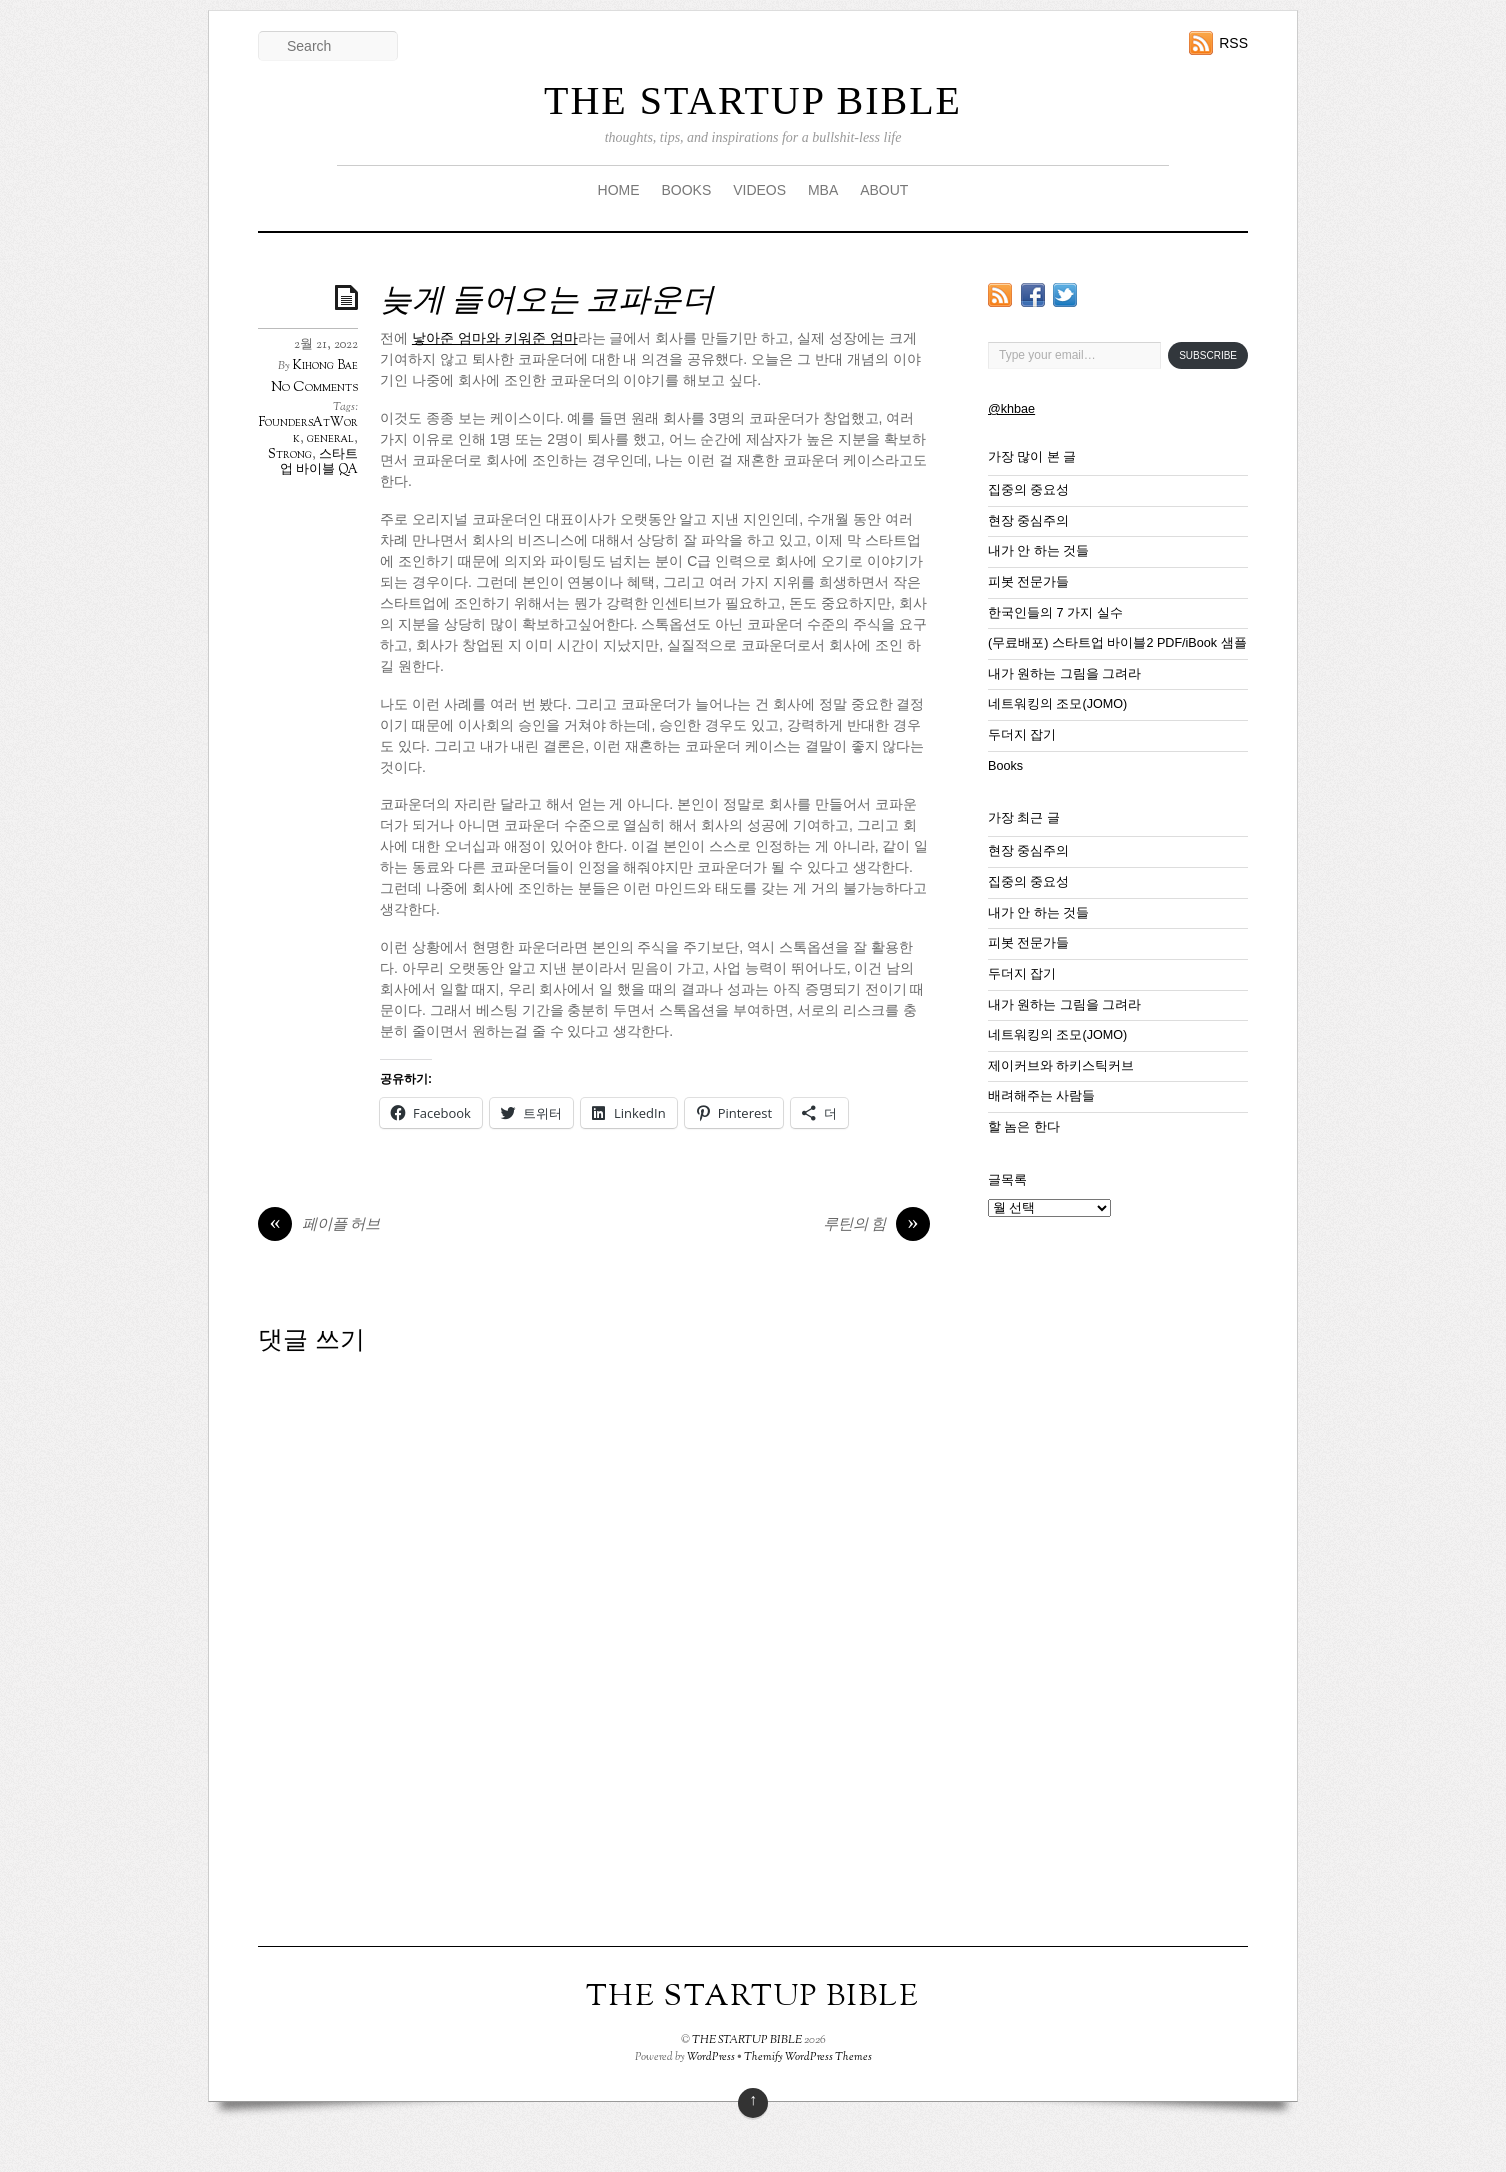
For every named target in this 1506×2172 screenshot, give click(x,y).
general (330, 439)
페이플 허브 (319, 1226)
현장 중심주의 (1029, 521)
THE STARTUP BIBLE (753, 100)
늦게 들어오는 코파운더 (547, 302)
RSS (1233, 43)
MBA (823, 190)
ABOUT (884, 190)
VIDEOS (759, 190)
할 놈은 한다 (1024, 1127)
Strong (290, 455)
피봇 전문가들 (1029, 582)
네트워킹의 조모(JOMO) (1057, 704)
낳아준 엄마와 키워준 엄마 (495, 338)
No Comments (314, 387)
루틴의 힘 (876, 1226)
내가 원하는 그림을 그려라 (1065, 674)
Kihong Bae (325, 366)
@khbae (1011, 409)
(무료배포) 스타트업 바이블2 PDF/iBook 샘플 (1117, 643)
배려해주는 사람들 (1042, 1096)
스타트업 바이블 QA (319, 463)
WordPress (711, 2057)
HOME (619, 190)
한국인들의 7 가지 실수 (1055, 613)
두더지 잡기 (1022, 735)
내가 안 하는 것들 (1039, 551)
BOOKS (686, 190)
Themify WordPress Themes (808, 2057)
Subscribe (1208, 355)
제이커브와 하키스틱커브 (1061, 1066)
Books (1005, 766)
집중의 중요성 (1029, 490)
